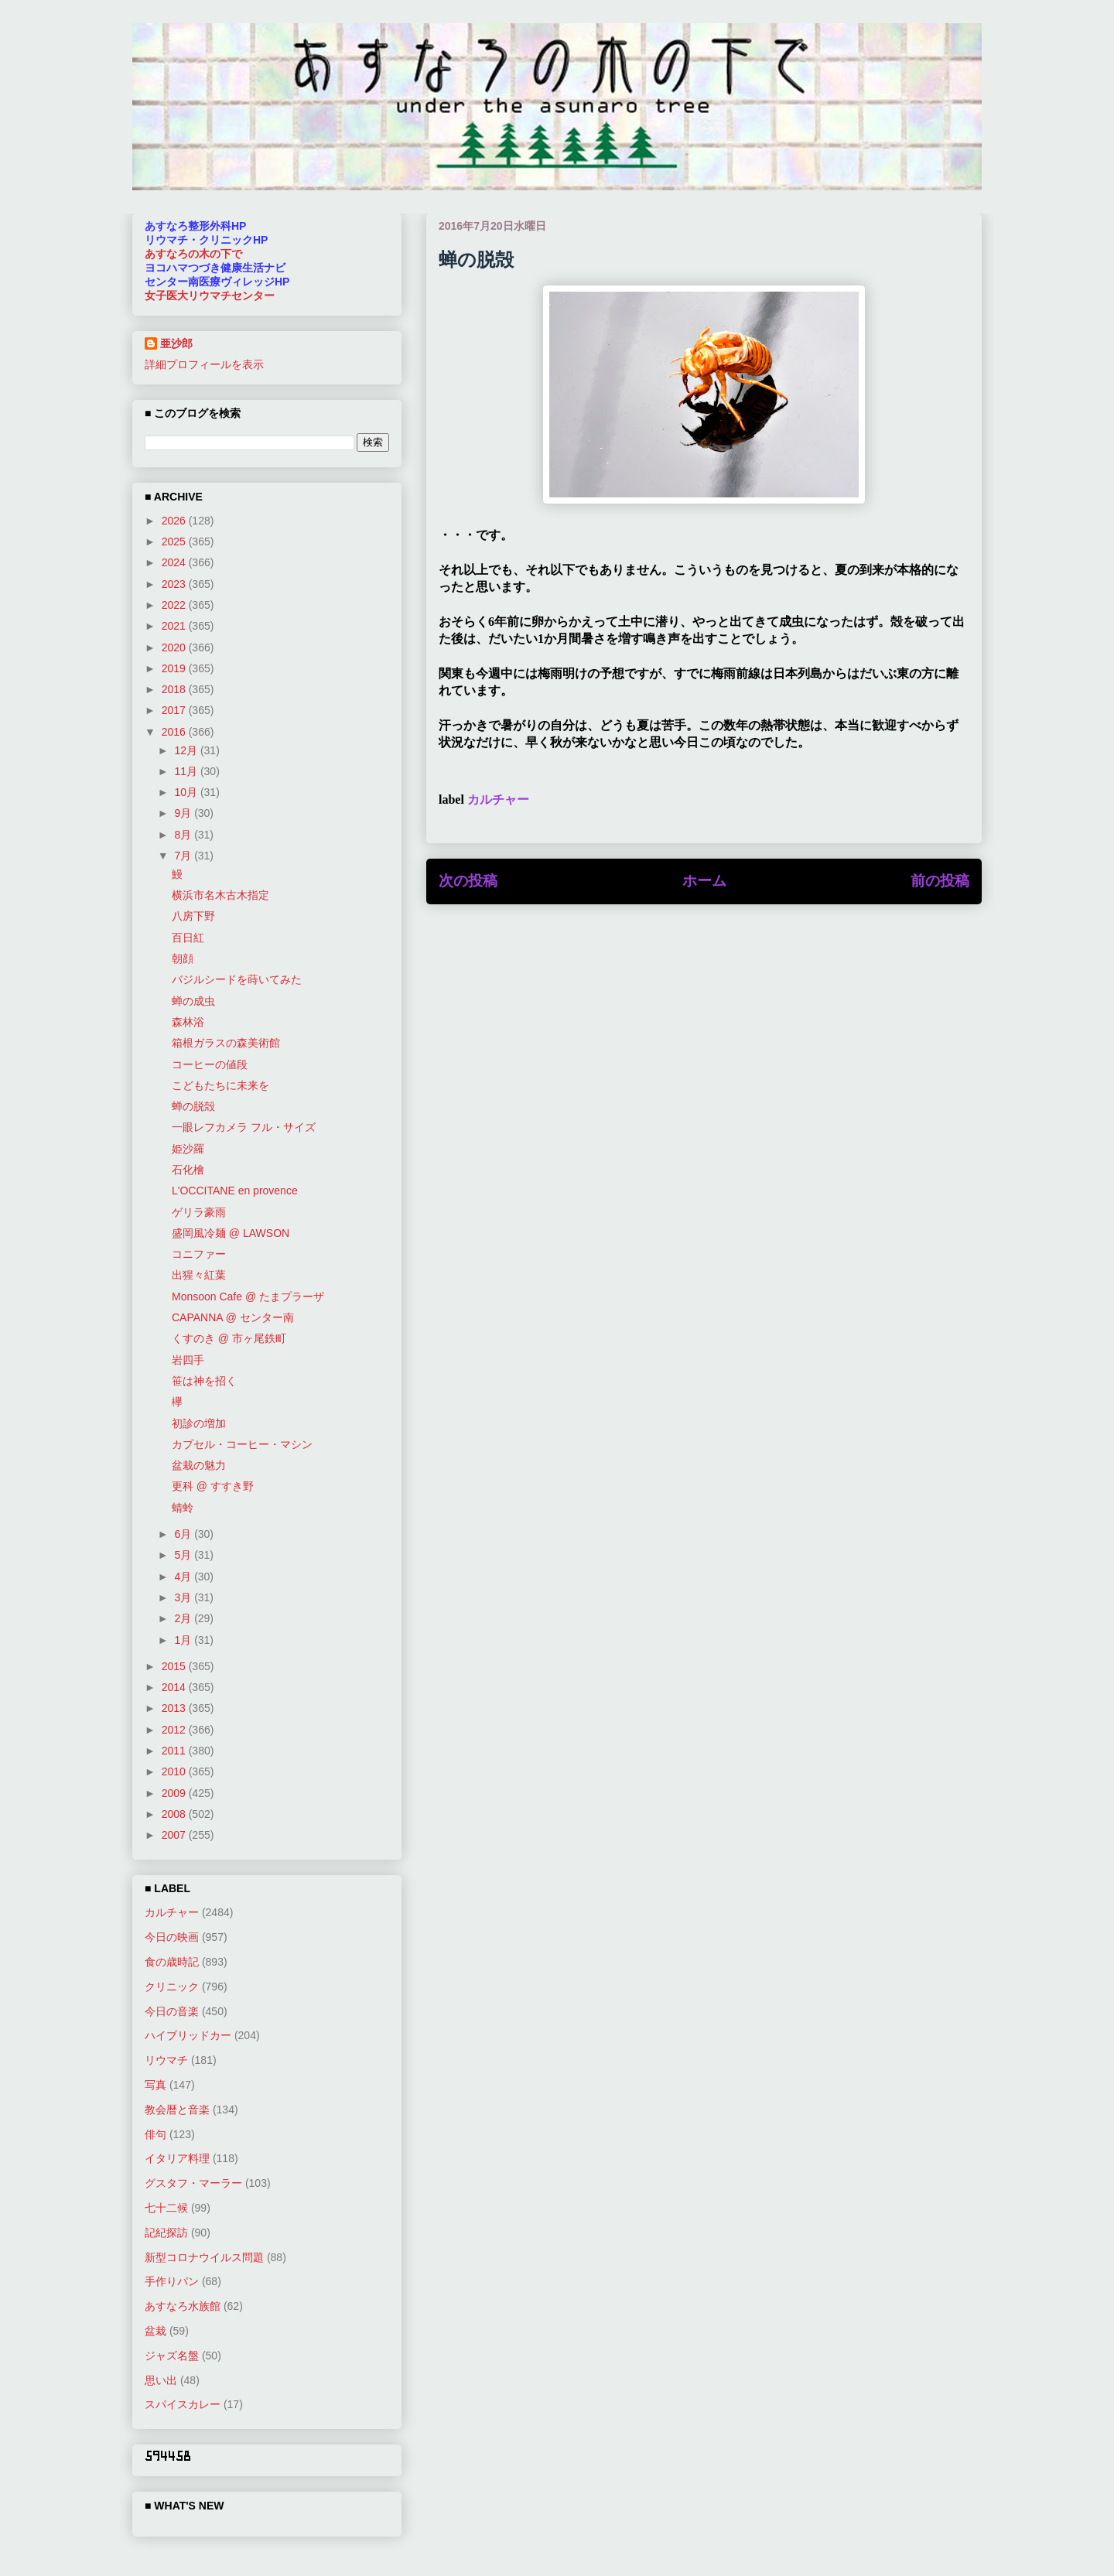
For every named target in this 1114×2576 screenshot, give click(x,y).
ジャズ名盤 (172, 2355)
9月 (184, 813)
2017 (175, 710)
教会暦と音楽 (177, 2109)
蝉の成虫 (193, 1001)
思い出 (161, 2380)
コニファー (199, 1254)
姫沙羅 (188, 1149)
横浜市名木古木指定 (220, 895)
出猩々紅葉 (199, 1275)
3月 (184, 1597)
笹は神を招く (204, 1381)
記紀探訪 (166, 2232)
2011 (175, 1750)
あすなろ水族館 (182, 2306)
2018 (175, 689)
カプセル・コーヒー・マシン (242, 1444)
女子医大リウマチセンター (210, 295)
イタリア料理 (177, 2158)
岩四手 (188, 1360)
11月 (187, 771)
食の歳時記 (172, 1962)
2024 (175, 562)
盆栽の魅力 (199, 1465)
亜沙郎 (176, 343)
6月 (184, 1534)
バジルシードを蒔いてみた (237, 979)
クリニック (172, 1986)
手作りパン (172, 2281)
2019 (175, 668)
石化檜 (188, 1169)
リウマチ (166, 2060)
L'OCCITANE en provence (235, 1190)
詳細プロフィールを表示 (204, 364)
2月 (184, 1618)
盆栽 (155, 2331)
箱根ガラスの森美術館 (226, 1043)
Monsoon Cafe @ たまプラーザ (248, 1296)
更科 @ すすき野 (213, 1486)
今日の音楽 (172, 2011)
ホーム (704, 881)
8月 (184, 834)
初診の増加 (199, 1423)
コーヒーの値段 (210, 1064)
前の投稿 (940, 881)
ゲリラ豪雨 (199, 1212)
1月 (184, 1640)
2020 (175, 647)
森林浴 (188, 1022)
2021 (175, 626)
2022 (175, 605)
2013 (175, 1708)
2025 (175, 541)
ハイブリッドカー (188, 2035)
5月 (184, 1555)
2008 (175, 1814)
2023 (175, 584)
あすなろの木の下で (193, 254)
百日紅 (188, 937)
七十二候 (166, 2208)
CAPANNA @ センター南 (233, 1317)
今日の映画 (172, 1937)
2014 (175, 1687)
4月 (184, 1576)
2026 (175, 520)
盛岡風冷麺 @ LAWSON (230, 1233)
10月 (187, 792)
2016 (175, 732)
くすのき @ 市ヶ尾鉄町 (229, 1338)
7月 (184, 855)
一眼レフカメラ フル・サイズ (244, 1127)
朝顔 (182, 958)
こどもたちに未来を (220, 1085)
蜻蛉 (182, 1508)
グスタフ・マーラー (193, 2183)
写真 (155, 2085)
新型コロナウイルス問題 (204, 2257)
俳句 (155, 2134)
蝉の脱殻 (193, 1106)
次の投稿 (468, 881)
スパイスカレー (182, 2404)
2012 (175, 1730)
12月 (187, 750)
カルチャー (498, 799)
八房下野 (193, 916)
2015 (175, 1666)
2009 (175, 1793)
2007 (175, 1835)
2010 (175, 1771)
